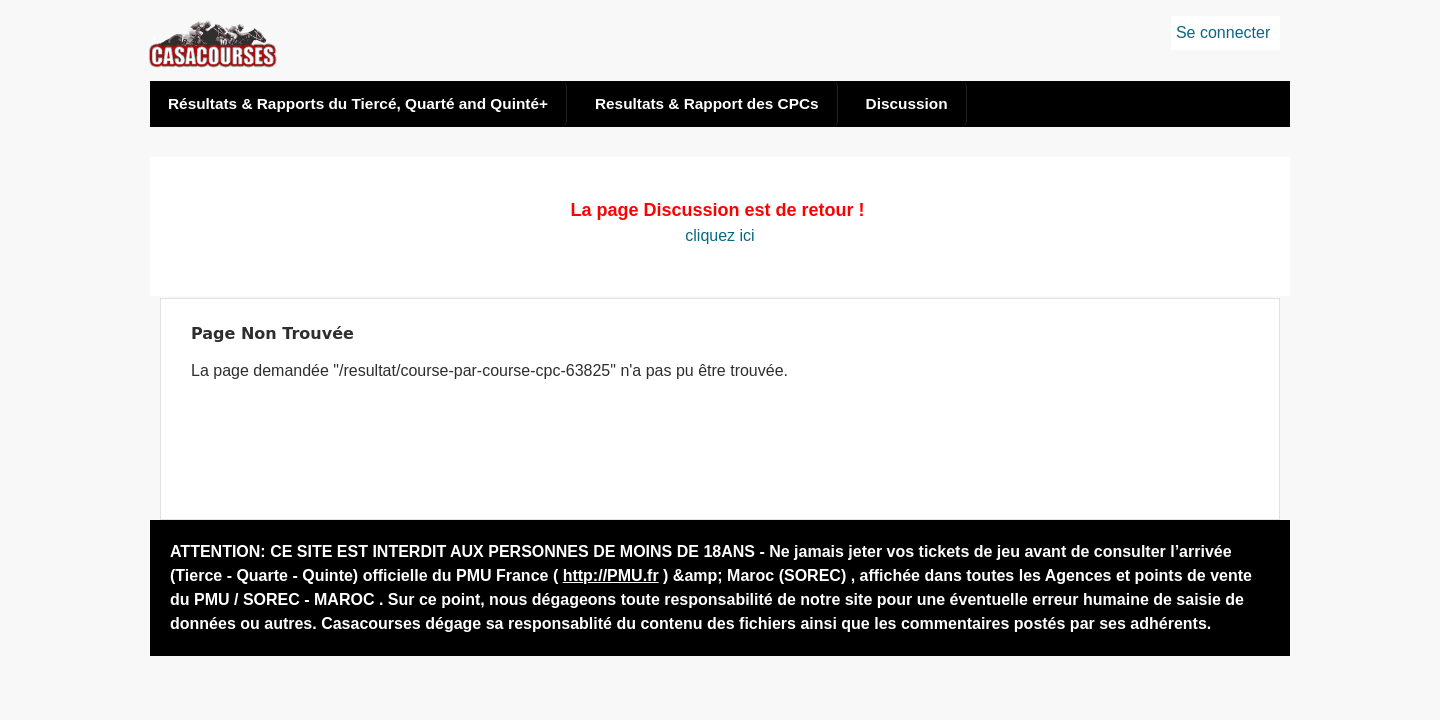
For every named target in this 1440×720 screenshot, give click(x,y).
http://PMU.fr (611, 575)
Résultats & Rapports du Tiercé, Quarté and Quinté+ (358, 103)
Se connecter (1223, 32)
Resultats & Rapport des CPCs (707, 103)
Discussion (907, 103)
